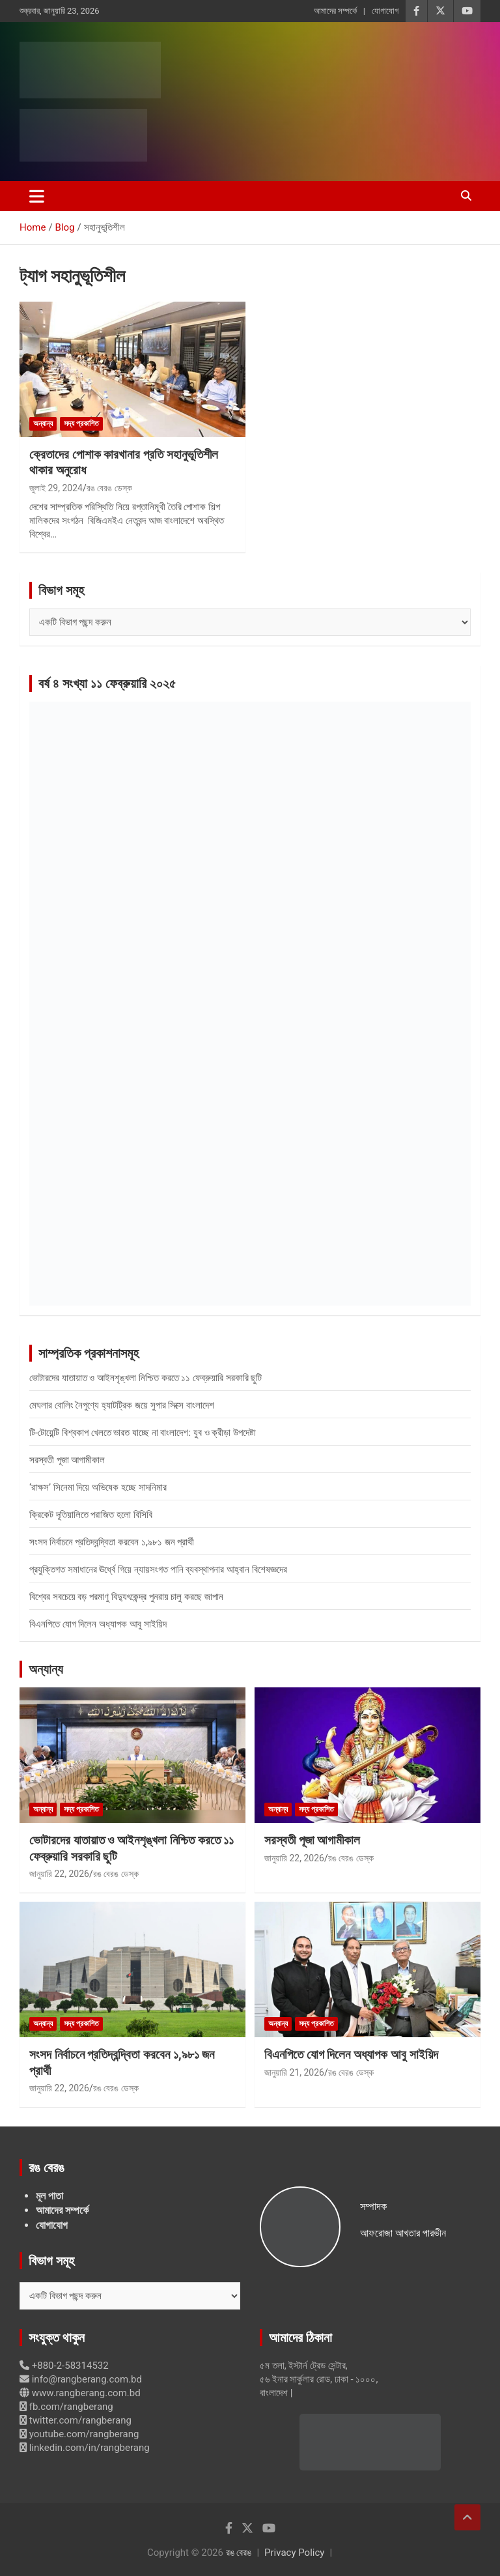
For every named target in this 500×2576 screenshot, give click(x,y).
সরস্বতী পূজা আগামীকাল (67, 1460)
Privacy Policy (294, 2552)
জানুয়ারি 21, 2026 (294, 2072)
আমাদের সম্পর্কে (335, 11)
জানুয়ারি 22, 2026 (59, 1873)
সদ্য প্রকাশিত (81, 423)
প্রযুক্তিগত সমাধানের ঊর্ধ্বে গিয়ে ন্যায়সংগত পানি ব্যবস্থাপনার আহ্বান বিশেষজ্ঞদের (158, 1569)
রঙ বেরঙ (239, 2552)
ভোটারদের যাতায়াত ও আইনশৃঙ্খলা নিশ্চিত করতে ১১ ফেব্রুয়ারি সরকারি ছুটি (145, 1378)
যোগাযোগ (385, 11)
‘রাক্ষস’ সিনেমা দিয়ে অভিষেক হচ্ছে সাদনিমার (98, 1487)
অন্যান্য (43, 423)
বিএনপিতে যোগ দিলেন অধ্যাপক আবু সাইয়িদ (98, 1624)
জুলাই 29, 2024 (56, 488)
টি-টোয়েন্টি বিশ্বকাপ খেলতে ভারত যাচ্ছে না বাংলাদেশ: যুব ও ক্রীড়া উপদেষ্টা (142, 1432)
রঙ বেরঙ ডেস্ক (109, 488)
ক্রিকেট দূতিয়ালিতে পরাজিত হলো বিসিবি (90, 1515)
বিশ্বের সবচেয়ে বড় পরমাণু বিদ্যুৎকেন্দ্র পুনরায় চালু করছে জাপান (126, 1597)
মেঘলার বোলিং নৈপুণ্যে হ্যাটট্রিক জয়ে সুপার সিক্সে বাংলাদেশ (121, 1405)
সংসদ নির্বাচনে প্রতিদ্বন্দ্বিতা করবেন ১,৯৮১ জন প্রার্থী (111, 1542)
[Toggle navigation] (37, 196)
